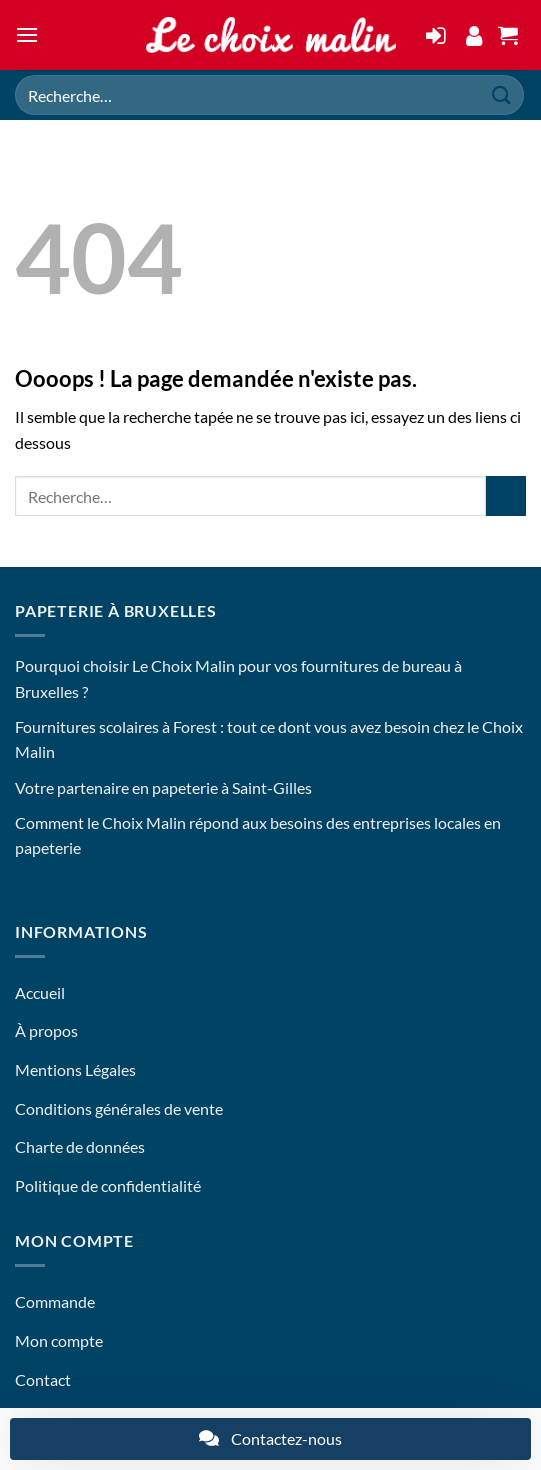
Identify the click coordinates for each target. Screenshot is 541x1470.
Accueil (40, 992)
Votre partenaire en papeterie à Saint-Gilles (163, 787)
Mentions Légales (75, 1069)
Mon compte (59, 1340)
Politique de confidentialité (108, 1185)
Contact (43, 1379)
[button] (27, 34)
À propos (46, 1030)
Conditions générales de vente (119, 1108)
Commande (55, 1301)
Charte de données (80, 1146)
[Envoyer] (502, 94)
